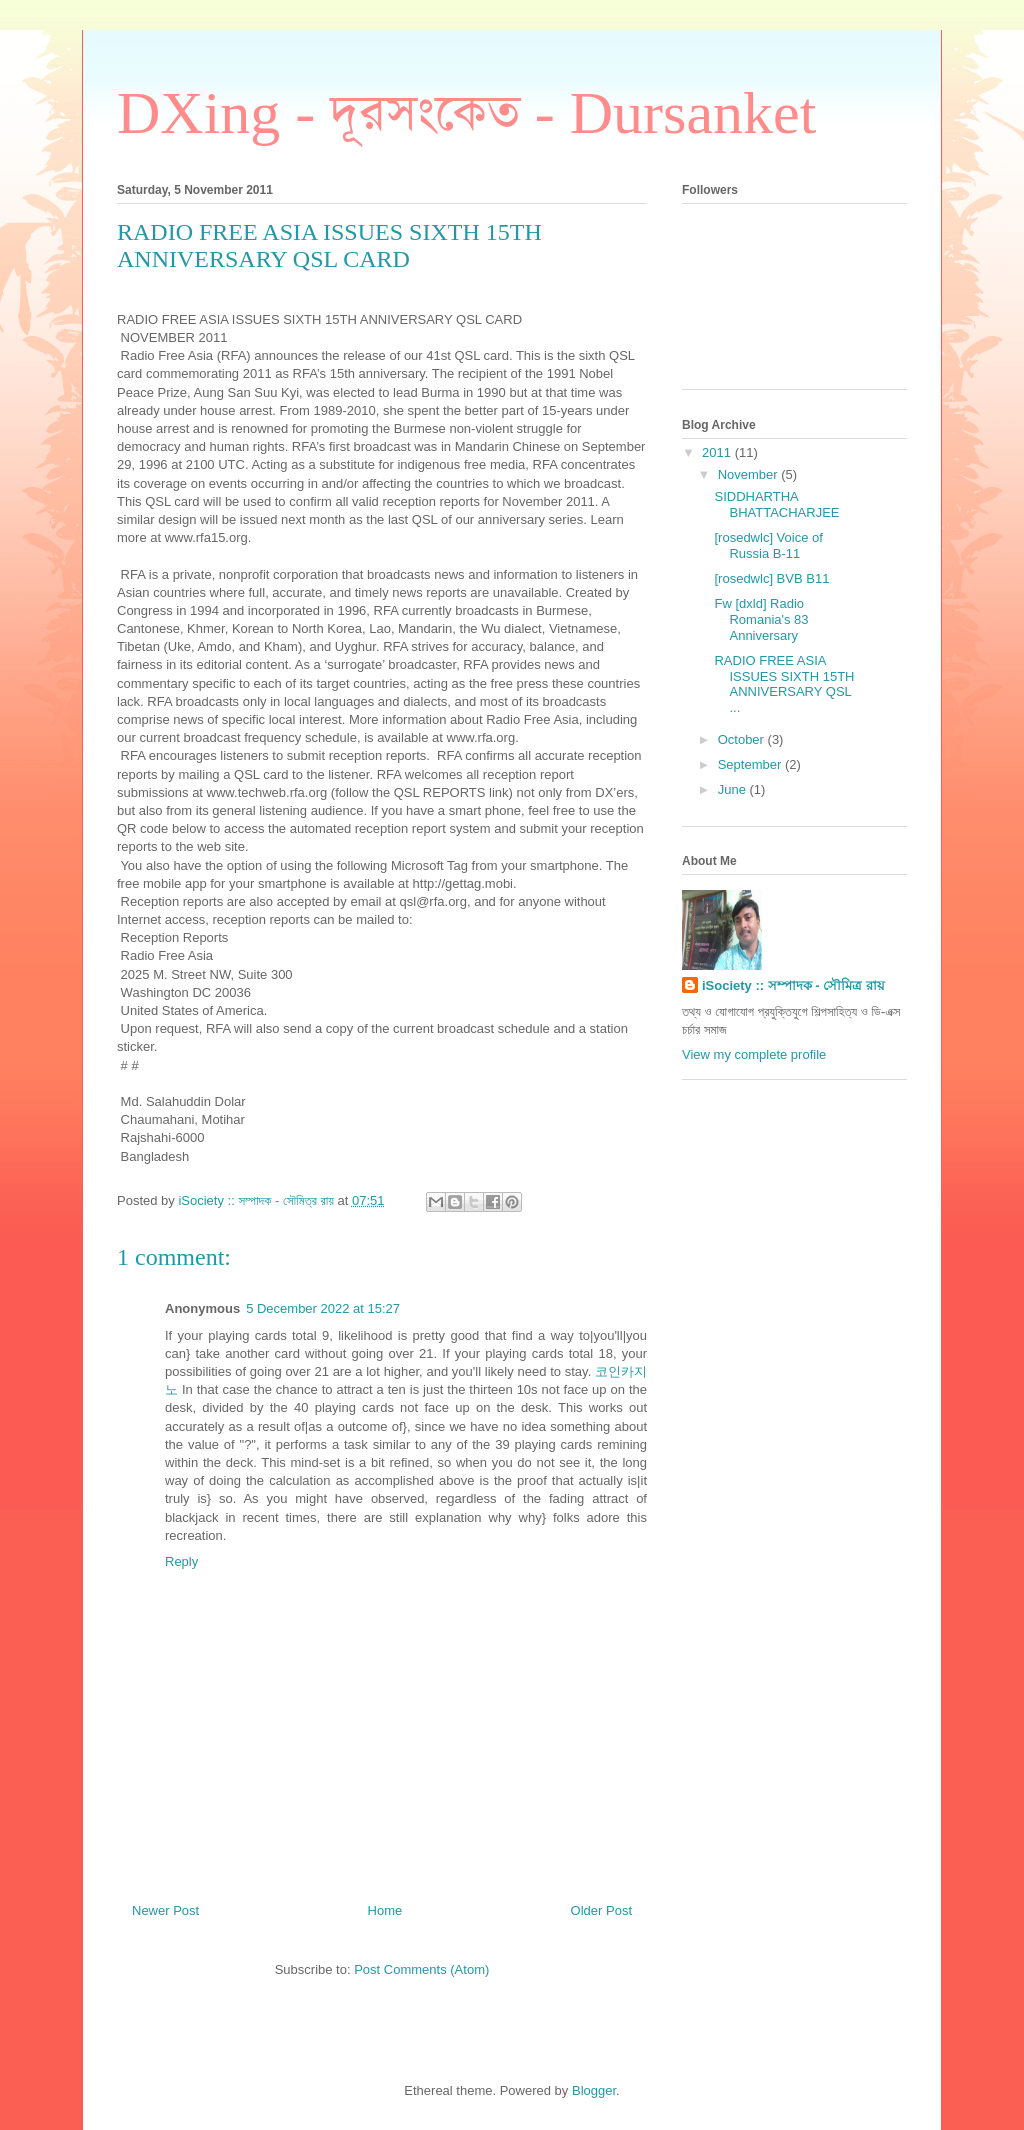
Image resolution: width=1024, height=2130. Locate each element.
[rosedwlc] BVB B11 (771, 578)
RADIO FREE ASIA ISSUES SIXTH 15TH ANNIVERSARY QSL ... (784, 684)
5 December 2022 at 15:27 (323, 1308)
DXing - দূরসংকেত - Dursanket (466, 113)
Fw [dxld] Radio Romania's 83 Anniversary (761, 619)
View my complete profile (754, 1054)
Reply (181, 1561)
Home (385, 1910)
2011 (718, 452)
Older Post (601, 1910)
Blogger (594, 2090)
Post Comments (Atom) (421, 1969)
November (750, 474)
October (743, 739)
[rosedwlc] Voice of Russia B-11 (768, 545)
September (751, 764)
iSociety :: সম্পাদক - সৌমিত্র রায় (793, 985)
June (734, 789)
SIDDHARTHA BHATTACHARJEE (776, 504)
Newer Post (165, 1910)
